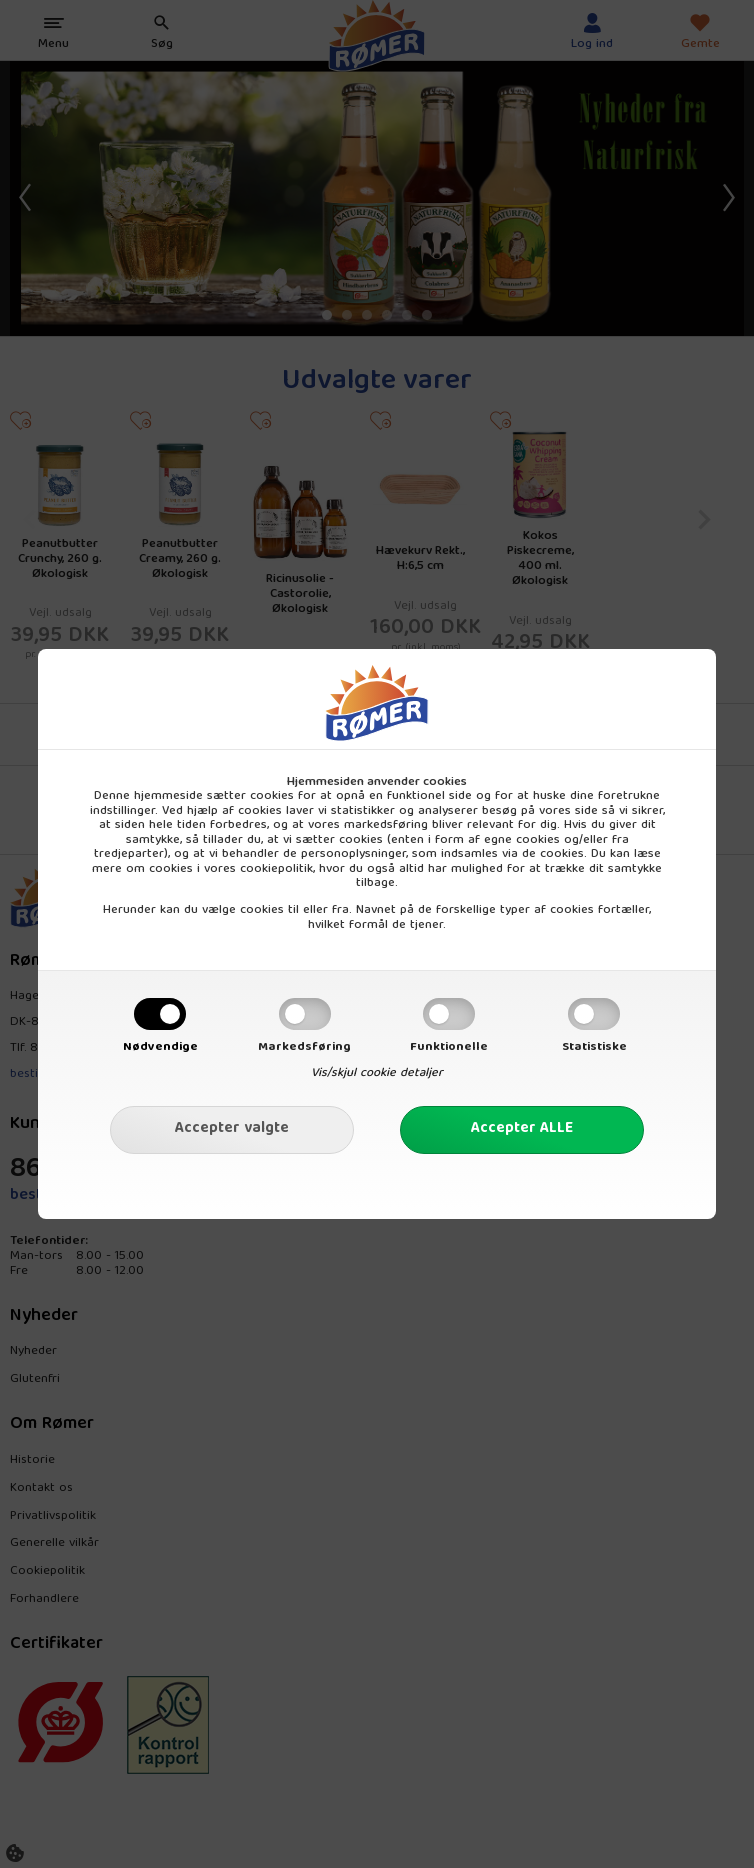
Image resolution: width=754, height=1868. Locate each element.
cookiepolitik (276, 869)
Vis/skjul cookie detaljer (377, 1073)
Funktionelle (449, 1047)
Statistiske (594, 1047)
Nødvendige (160, 1047)
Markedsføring (304, 1047)
